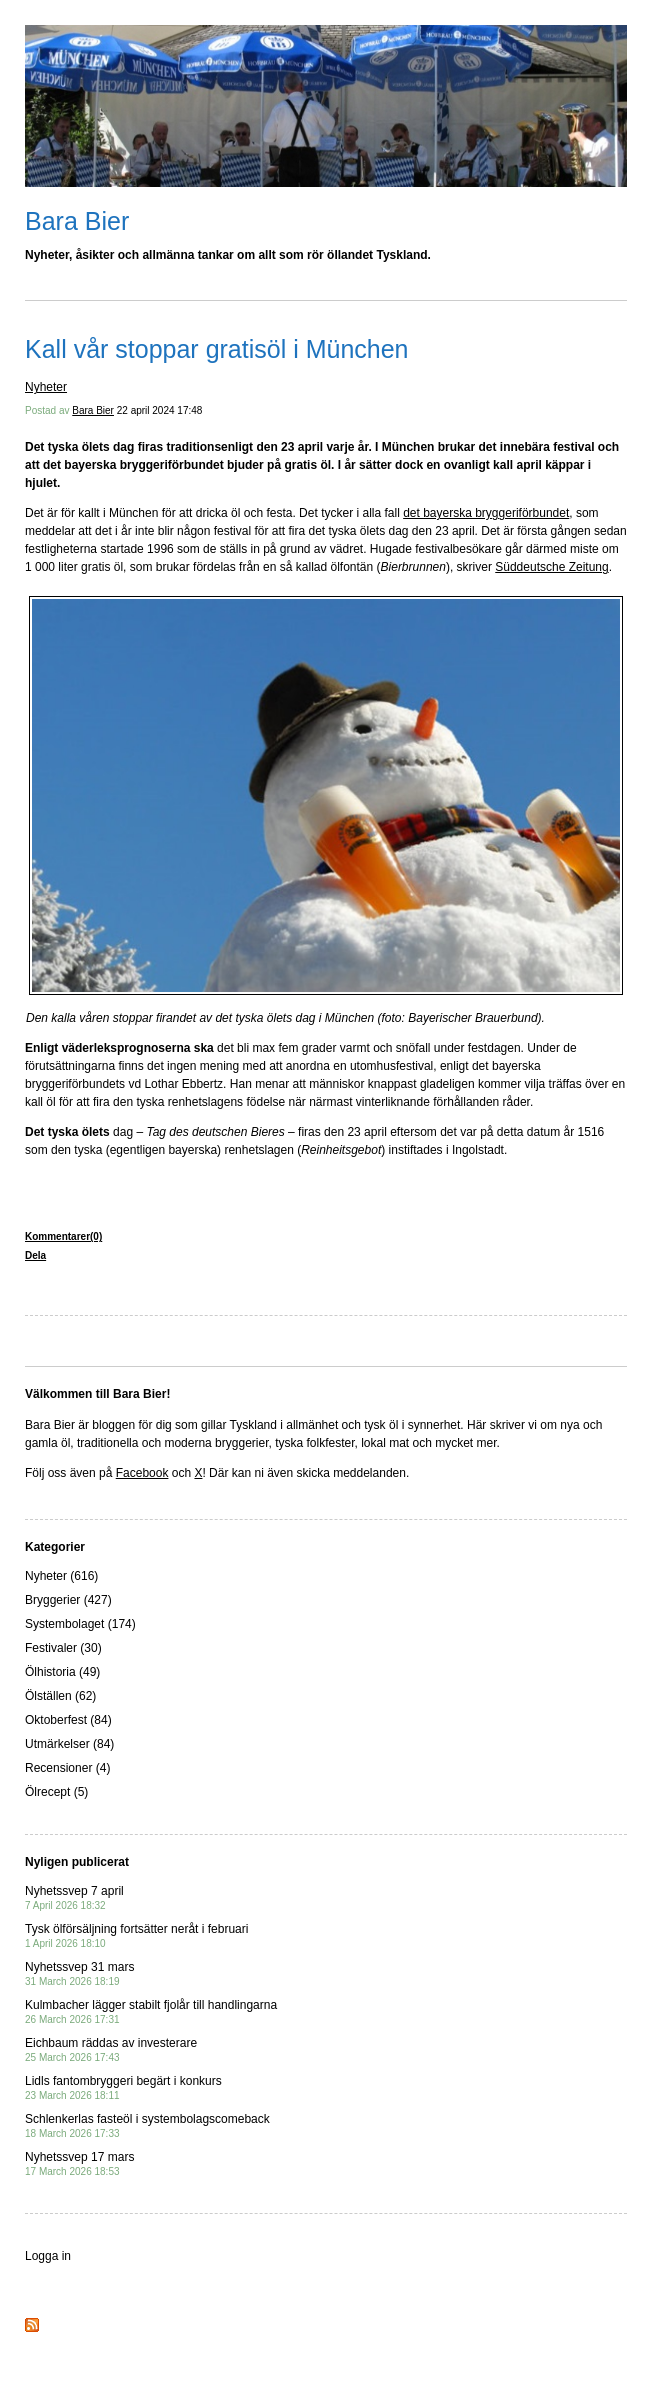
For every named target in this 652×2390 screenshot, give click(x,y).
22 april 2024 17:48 (160, 410)
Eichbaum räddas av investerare (111, 2049)
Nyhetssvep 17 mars (79, 2163)
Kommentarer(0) (63, 1236)
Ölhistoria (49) (62, 1672)
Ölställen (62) (60, 1696)
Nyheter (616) (61, 1576)
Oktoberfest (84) (68, 1720)
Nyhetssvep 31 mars (79, 1973)
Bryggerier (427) (68, 1600)
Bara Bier (77, 221)
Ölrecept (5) (56, 1792)
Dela (35, 1255)
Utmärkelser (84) (69, 1744)
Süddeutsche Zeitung (551, 567)
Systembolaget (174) (80, 1624)
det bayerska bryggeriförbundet (486, 513)
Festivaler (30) (63, 1648)
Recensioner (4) (67, 1768)
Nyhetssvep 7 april (74, 1897)
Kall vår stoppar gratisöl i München (217, 349)
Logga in (48, 2256)
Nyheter (46, 387)
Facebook (142, 1473)
